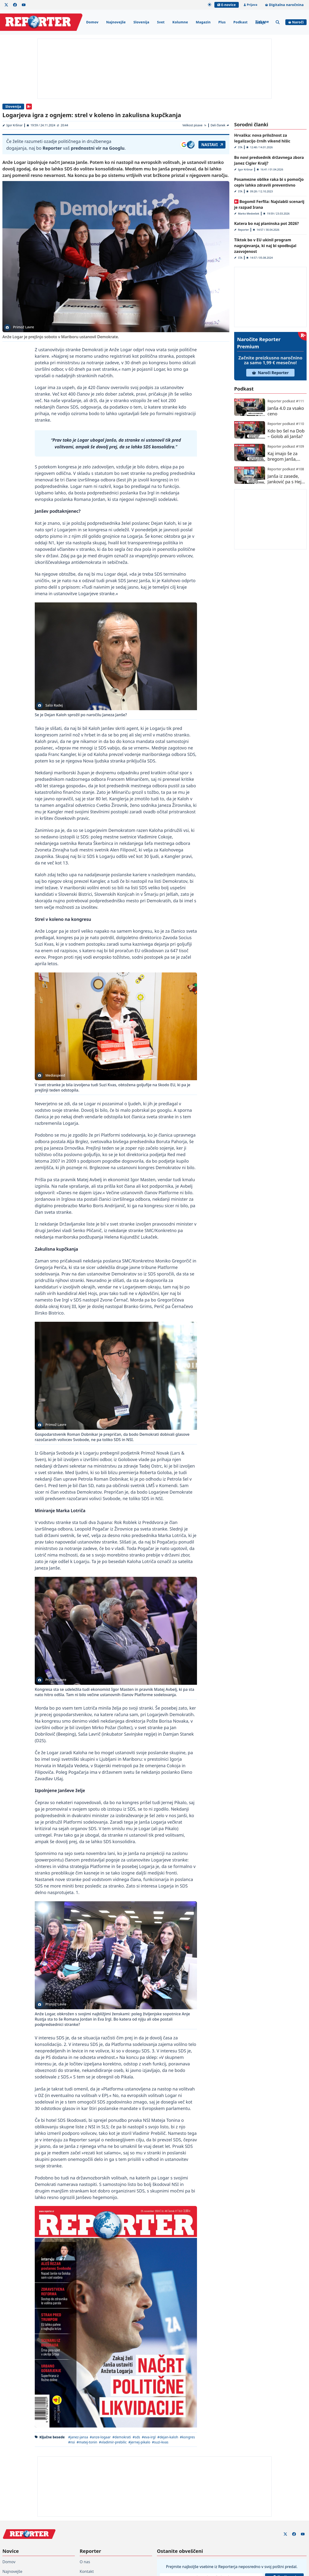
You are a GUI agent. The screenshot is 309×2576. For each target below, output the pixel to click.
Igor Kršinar (15, 125)
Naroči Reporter (270, 372)
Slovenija (141, 22)
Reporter (243, 229)
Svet (161, 22)
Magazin (203, 22)
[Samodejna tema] (209, 4)
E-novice (226, 4)
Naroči (296, 22)
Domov (92, 22)
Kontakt (87, 2571)
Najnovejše (116, 22)
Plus (221, 22)
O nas (85, 2561)
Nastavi (212, 144)
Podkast (240, 22)
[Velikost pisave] (195, 125)
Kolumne (180, 22)
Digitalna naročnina (284, 4)
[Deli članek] (220, 125)
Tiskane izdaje (262, 22)
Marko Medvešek (248, 213)
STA (240, 147)
